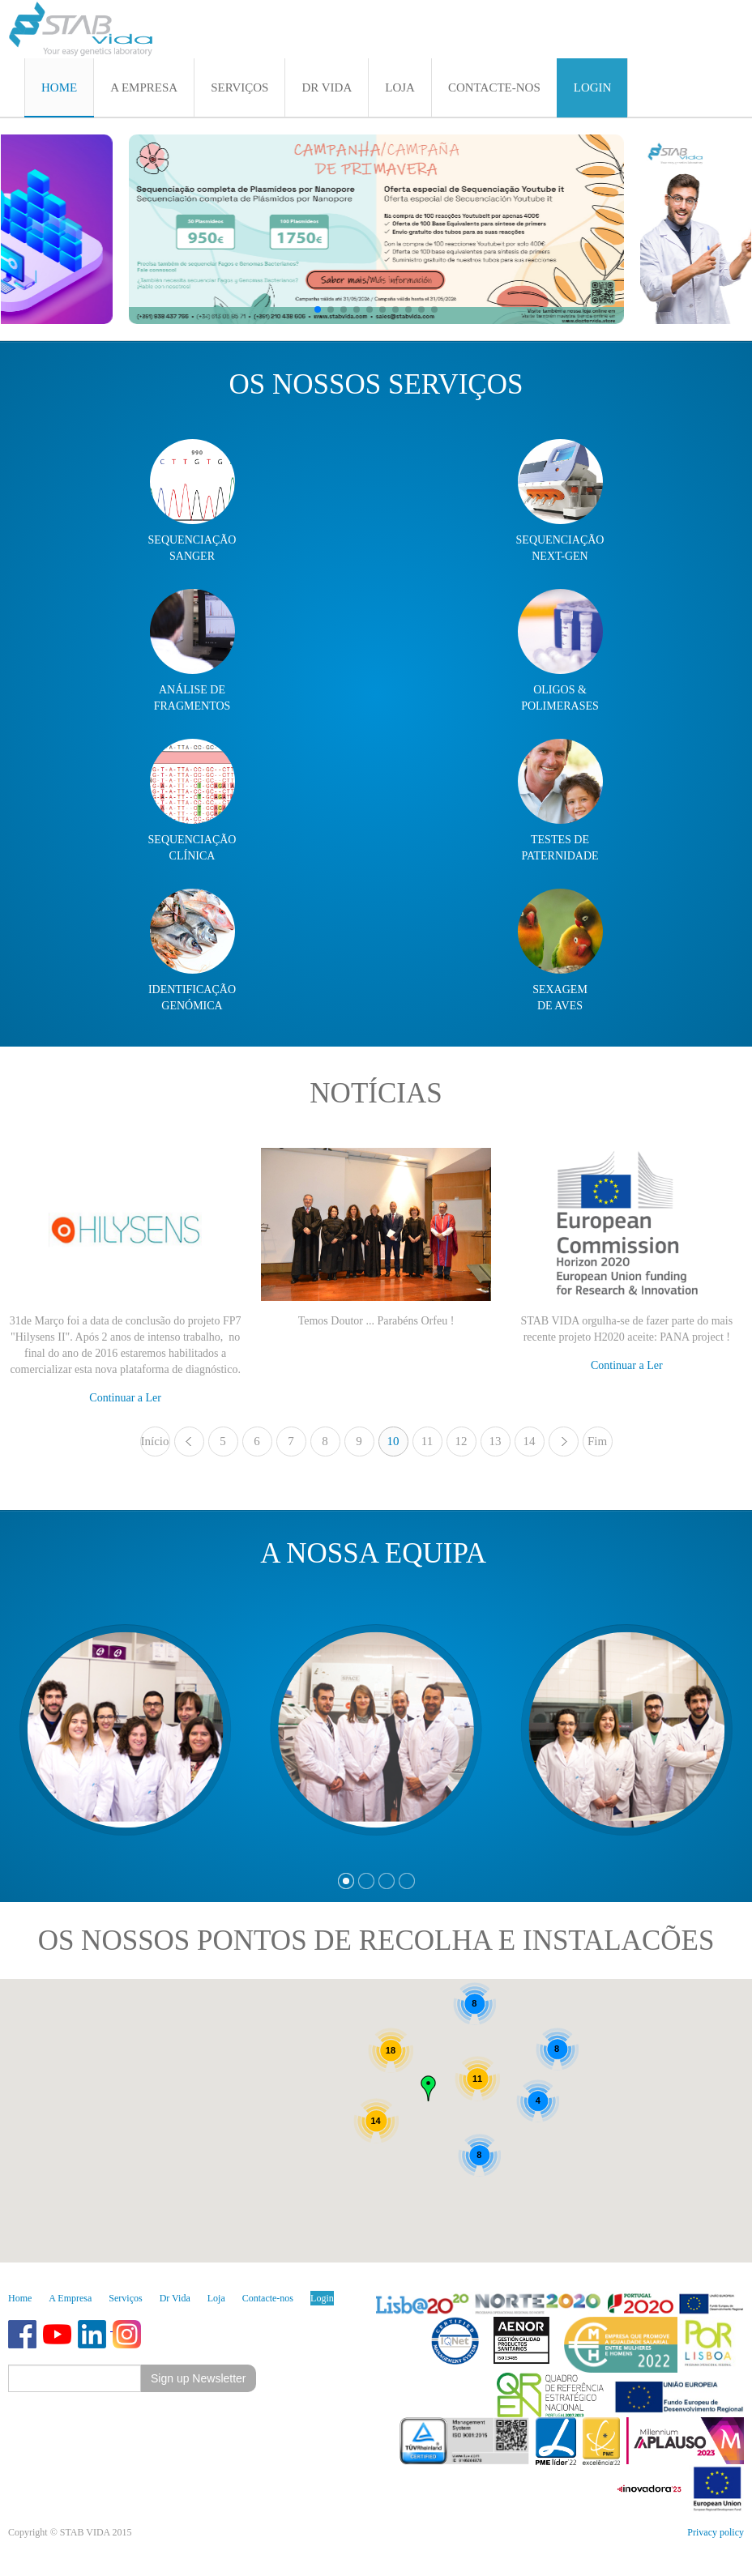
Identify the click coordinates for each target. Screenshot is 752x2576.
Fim (597, 1441)
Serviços (125, 2298)
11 (427, 1441)
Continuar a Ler (125, 1398)
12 (461, 1441)
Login (322, 2298)
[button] (317, 309)
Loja (216, 2298)
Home (20, 2298)
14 (529, 1441)
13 (495, 1441)
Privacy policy (715, 2532)
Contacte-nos (267, 2298)
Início (155, 1441)
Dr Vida (175, 2298)
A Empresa (70, 2298)
